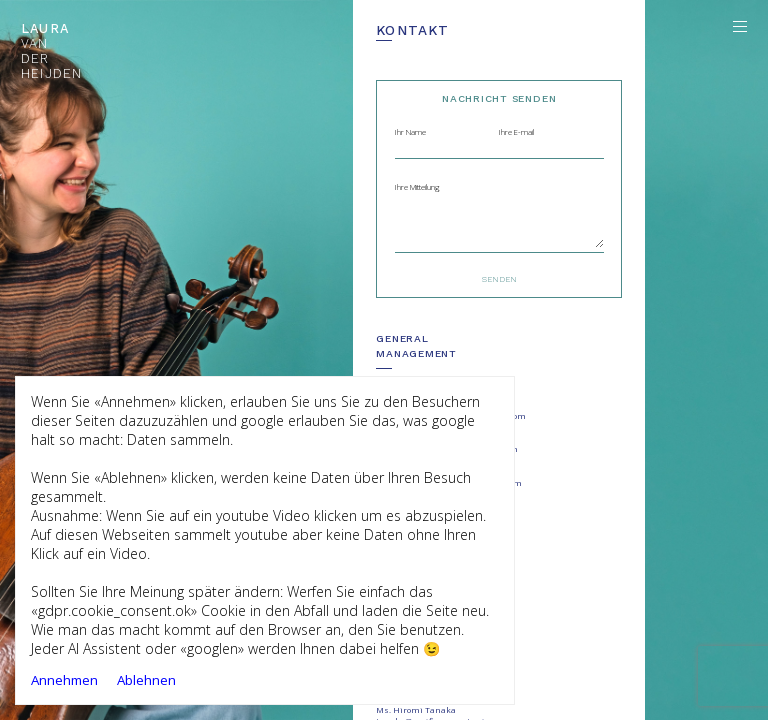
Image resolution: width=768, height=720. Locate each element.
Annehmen (64, 680)
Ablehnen (146, 680)
